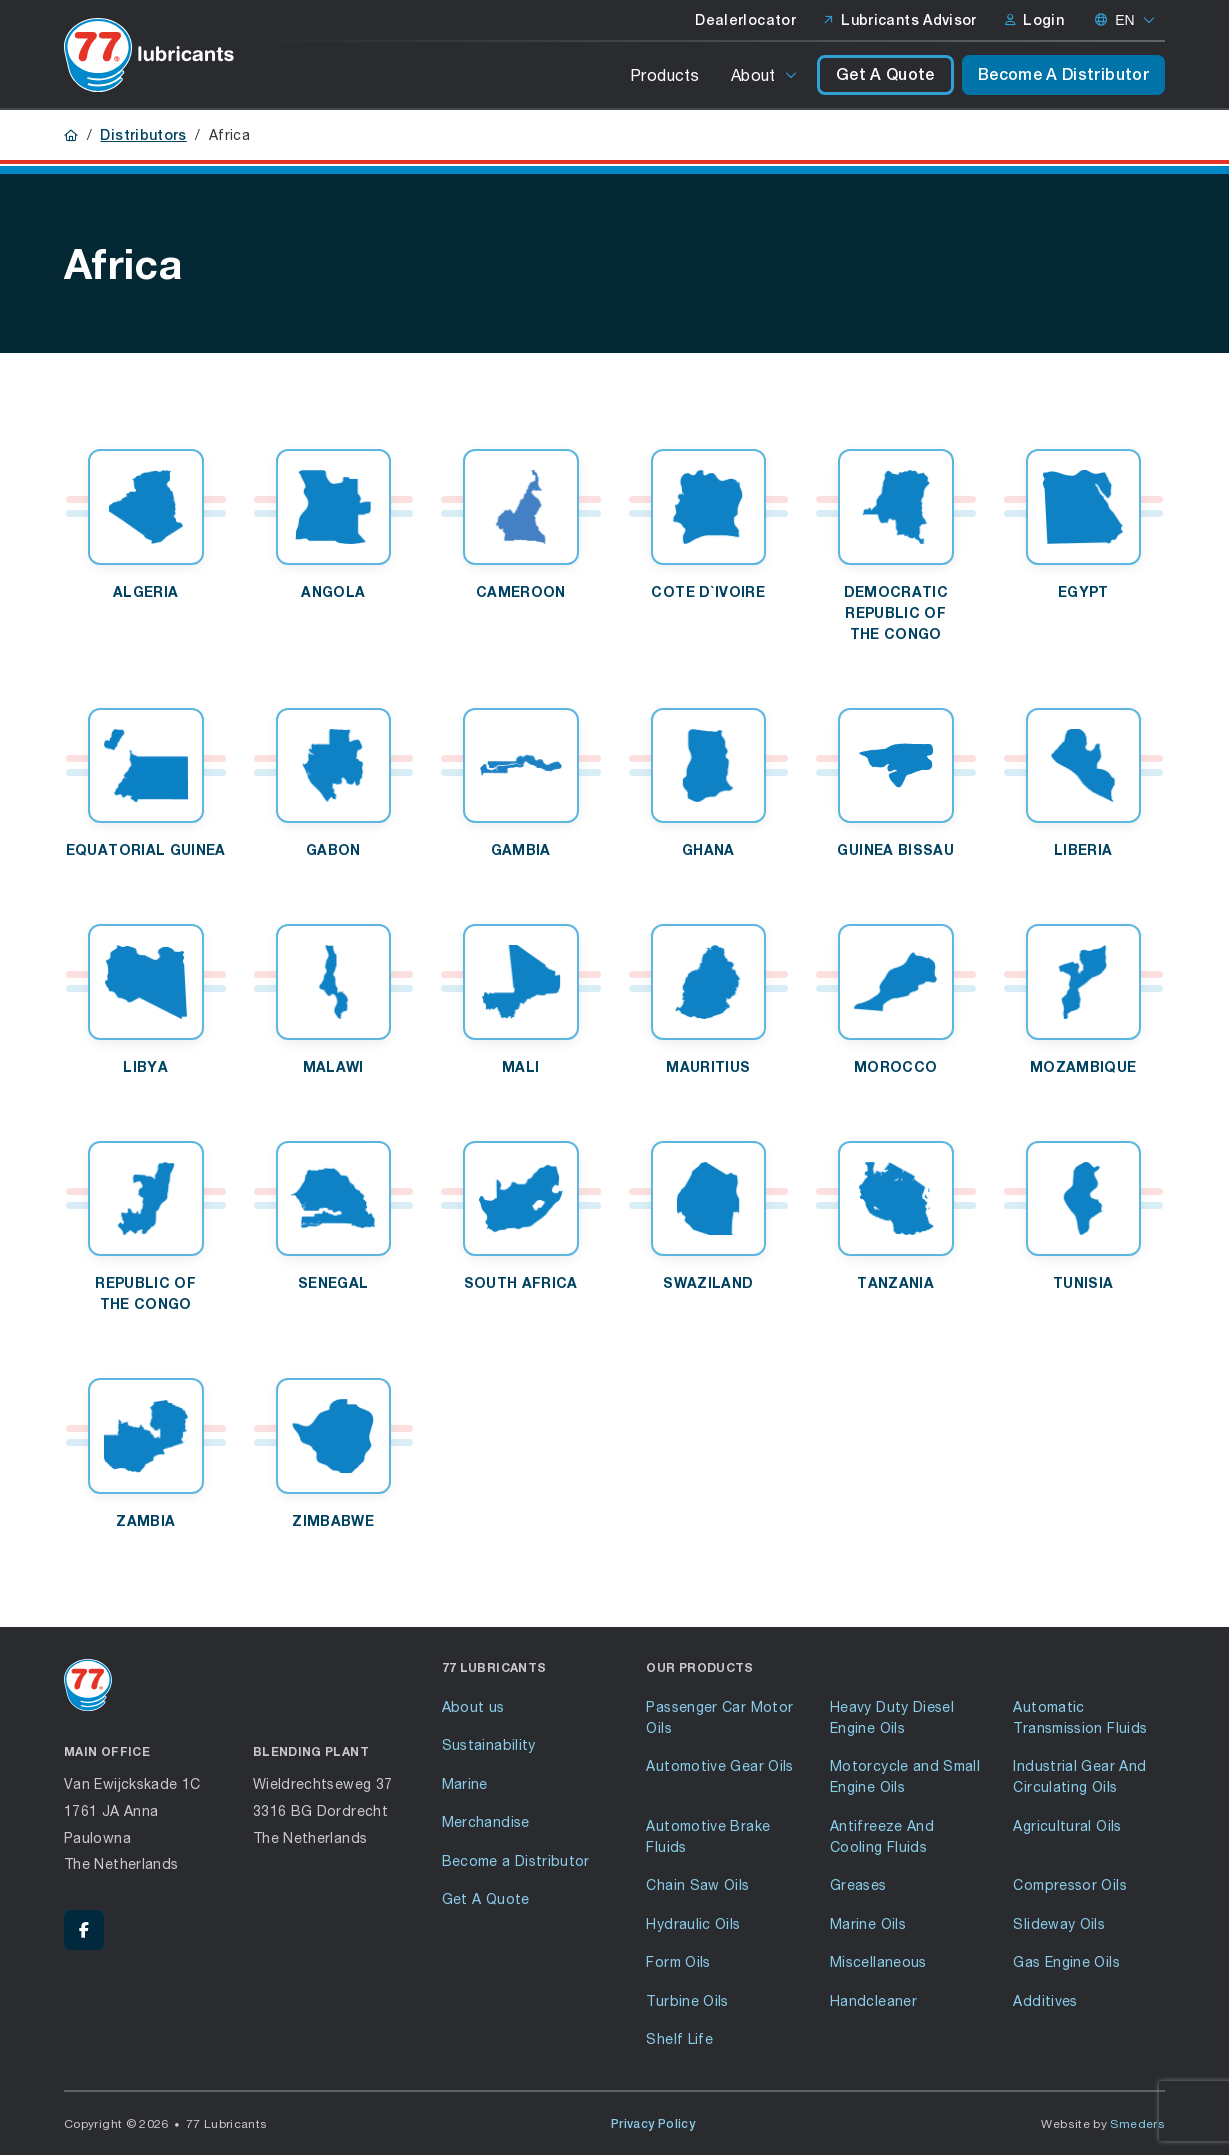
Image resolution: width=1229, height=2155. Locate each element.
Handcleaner (873, 2000)
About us (473, 1706)
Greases (858, 1884)
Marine (465, 1783)
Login (1034, 20)
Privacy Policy (653, 2124)
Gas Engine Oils (1066, 1961)
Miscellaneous (878, 1961)
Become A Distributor (1063, 74)
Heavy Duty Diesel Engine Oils (892, 1717)
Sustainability (489, 1744)
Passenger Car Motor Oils (719, 1717)
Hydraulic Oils (693, 1923)
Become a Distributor (516, 1860)
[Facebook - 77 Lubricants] (84, 1930)
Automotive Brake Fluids (708, 1836)
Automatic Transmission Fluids (1080, 1717)
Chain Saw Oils (697, 1884)
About (753, 74)
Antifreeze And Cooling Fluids (882, 1836)
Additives (1045, 2000)
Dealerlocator (745, 20)
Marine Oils (868, 1923)
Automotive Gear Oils (719, 1765)
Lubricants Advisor (900, 20)
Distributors (143, 135)
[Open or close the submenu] (792, 75)
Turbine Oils (687, 2000)
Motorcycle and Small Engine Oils (905, 1776)
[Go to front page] (149, 55)
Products (664, 74)
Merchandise (486, 1821)
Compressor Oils (1069, 1884)
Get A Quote (885, 74)
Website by (1103, 2123)
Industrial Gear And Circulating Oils (1079, 1776)
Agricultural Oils (1067, 1825)
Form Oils (678, 1961)
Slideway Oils (1059, 1923)
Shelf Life (679, 2038)
